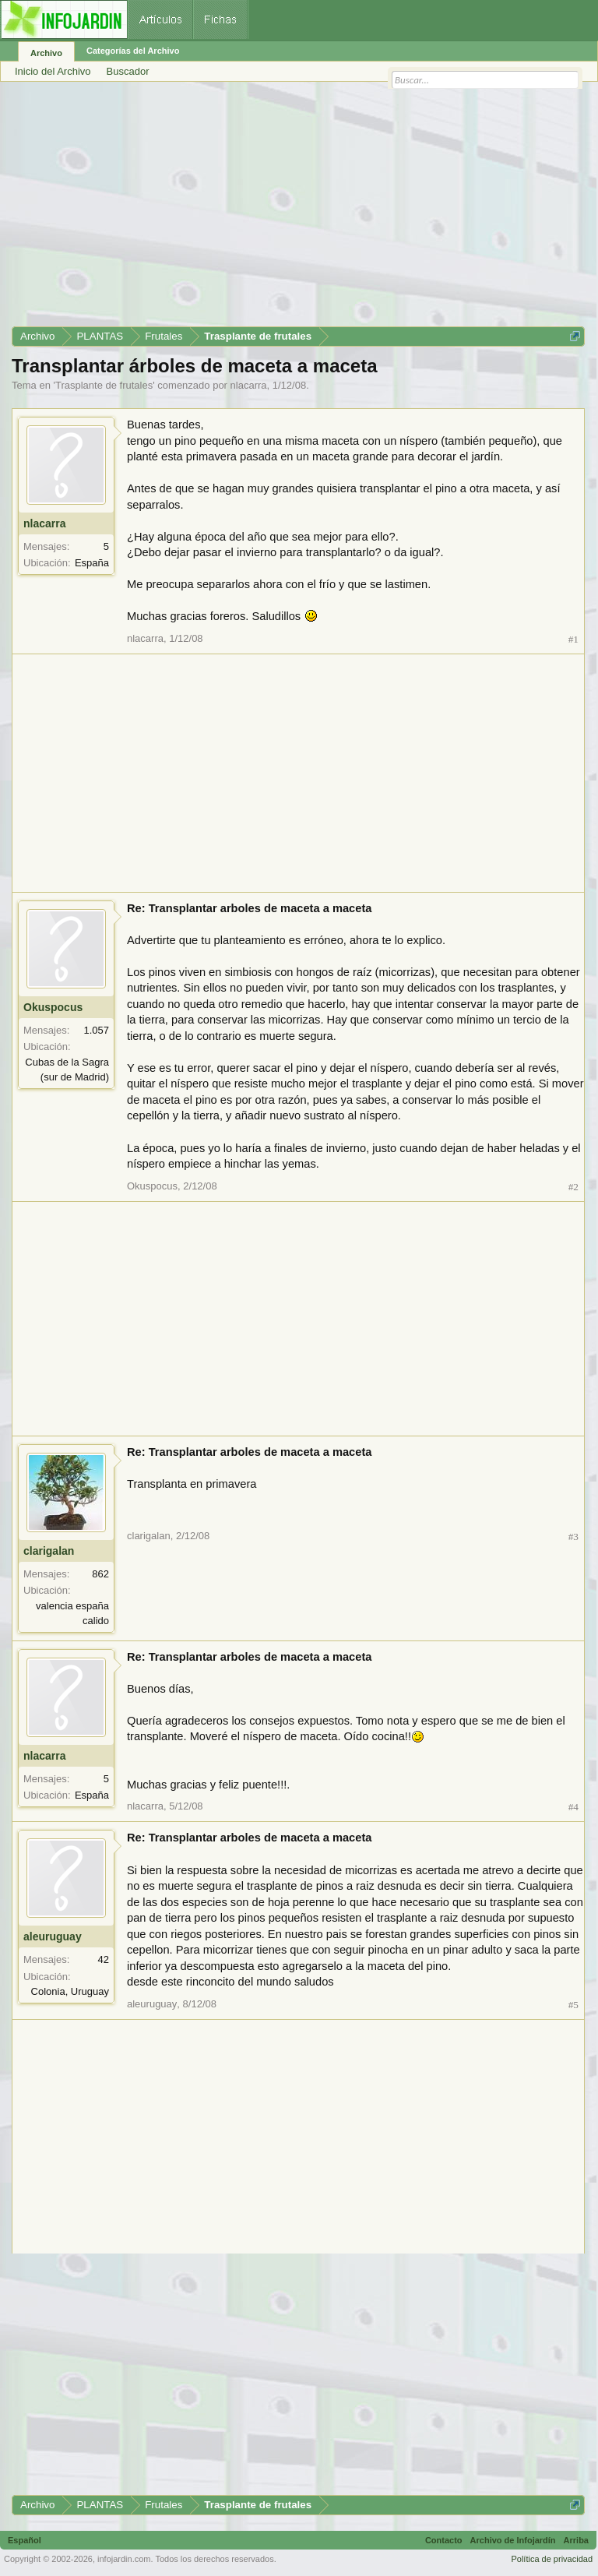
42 (103, 1959)
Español (24, 2540)
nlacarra (248, 385)
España (92, 563)
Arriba (576, 2540)
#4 (573, 1807)
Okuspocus (53, 1007)
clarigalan (48, 1551)
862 (100, 1574)
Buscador (128, 71)
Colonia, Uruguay (70, 1991)
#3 (573, 1536)
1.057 (96, 1030)
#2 (573, 1187)
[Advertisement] (298, 209)
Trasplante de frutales (104, 385)
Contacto (444, 2540)
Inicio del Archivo (53, 71)
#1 (573, 639)
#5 (573, 2004)
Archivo (46, 53)
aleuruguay (52, 1936)
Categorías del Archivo (132, 50)
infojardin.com (123, 2559)
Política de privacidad (552, 2559)
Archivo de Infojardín (513, 2540)
